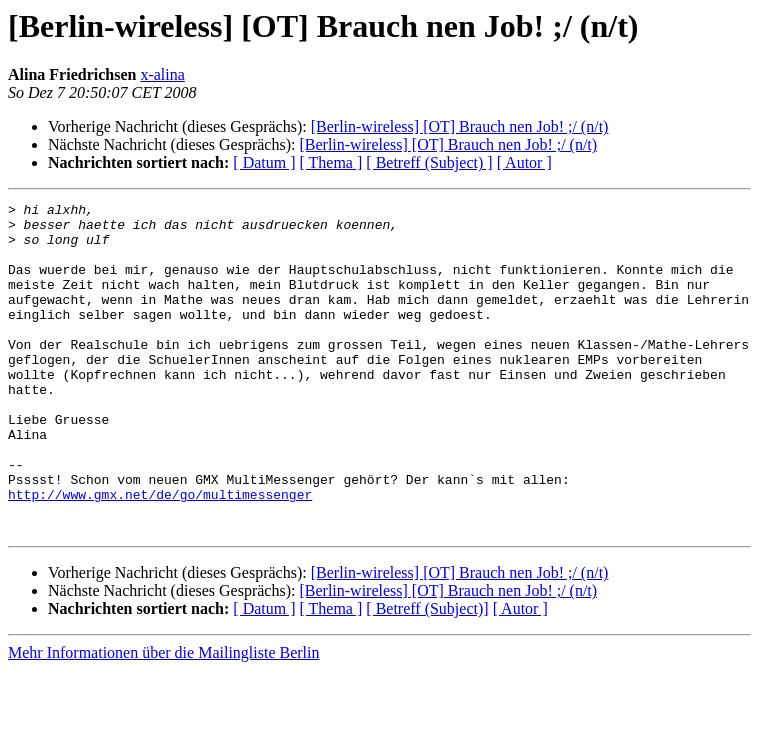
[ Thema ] (331, 162)
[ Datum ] (264, 162)
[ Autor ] (524, 162)
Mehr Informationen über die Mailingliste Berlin (163, 718)
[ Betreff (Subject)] (427, 674)
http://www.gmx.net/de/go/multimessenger (160, 554)
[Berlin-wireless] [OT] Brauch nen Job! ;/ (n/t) (460, 126)
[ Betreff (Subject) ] (429, 162)
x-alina (162, 74)
